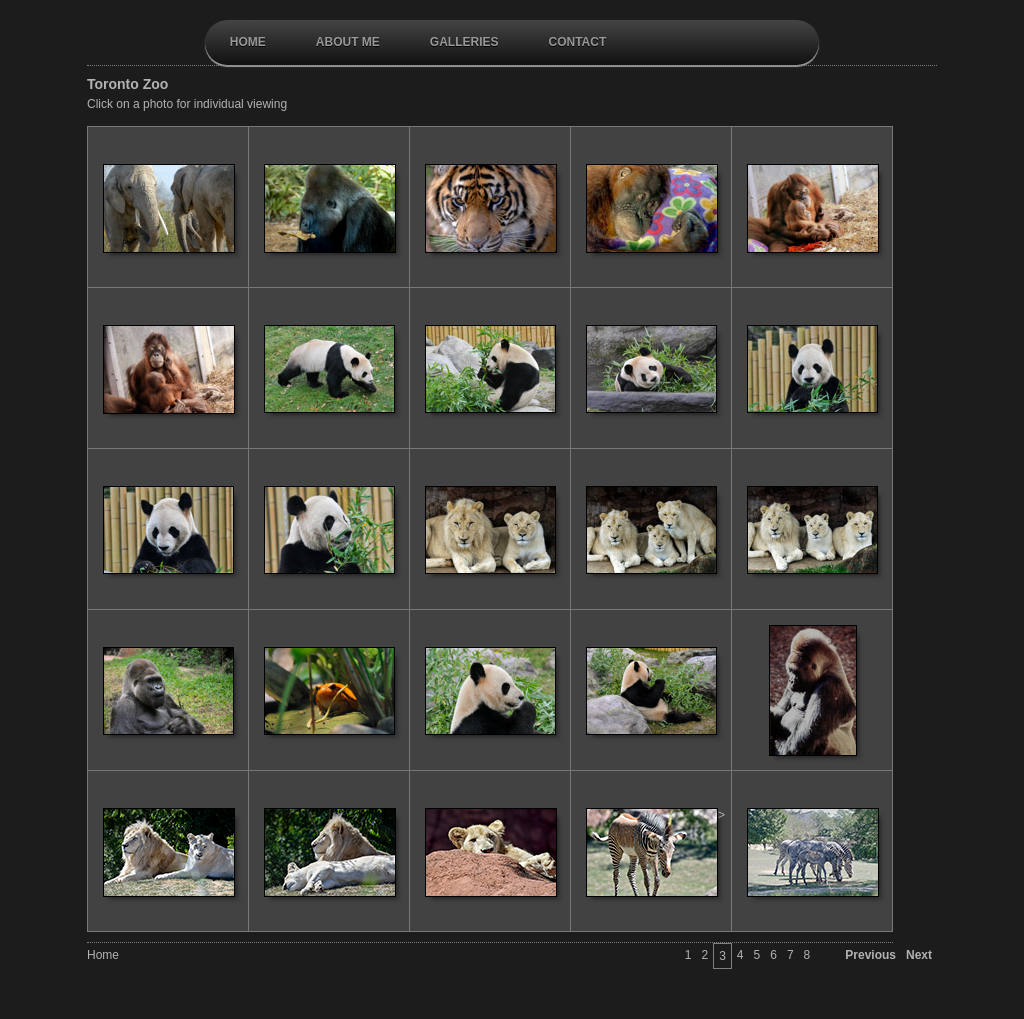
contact (577, 42)
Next (919, 955)
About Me (348, 42)
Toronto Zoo (127, 84)
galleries (464, 42)
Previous (870, 955)
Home (248, 42)
